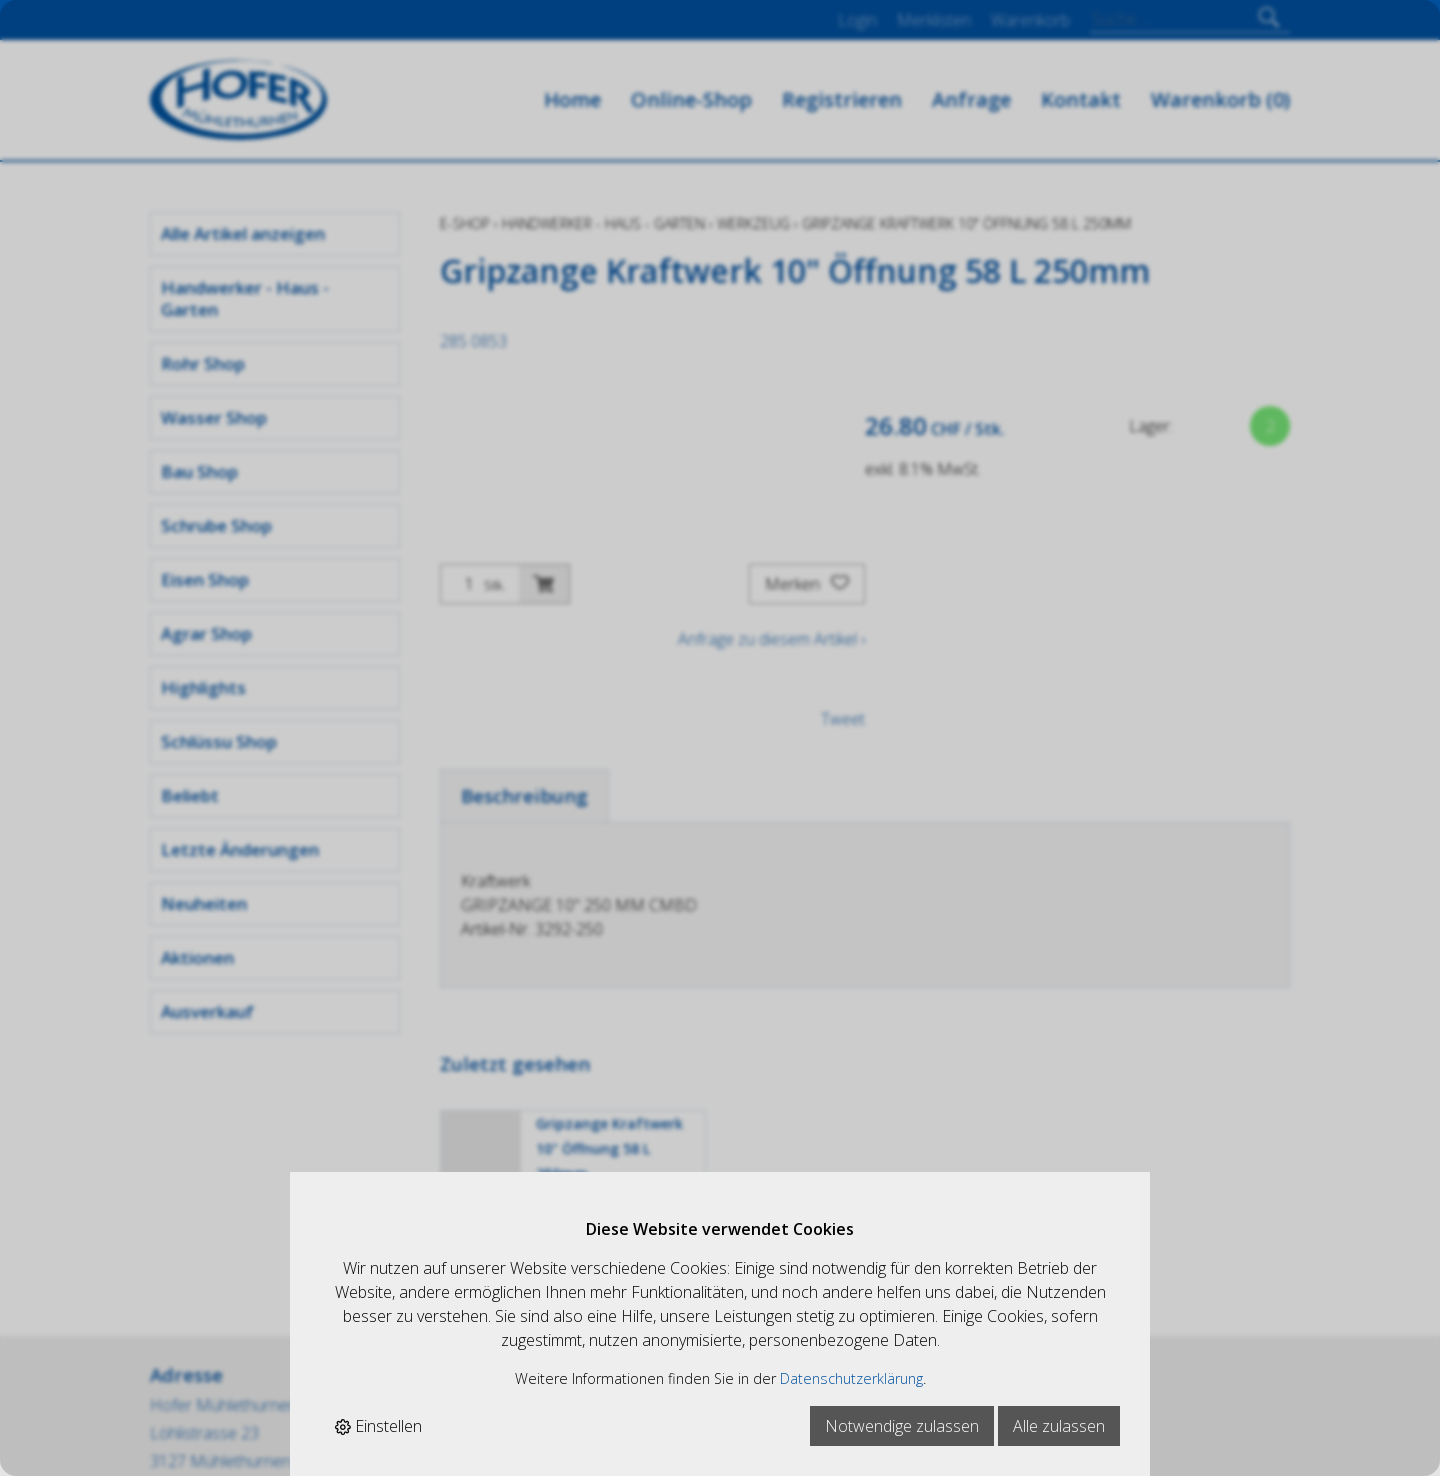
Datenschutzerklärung (851, 1378)
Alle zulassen (1059, 1426)
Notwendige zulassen (902, 1426)
